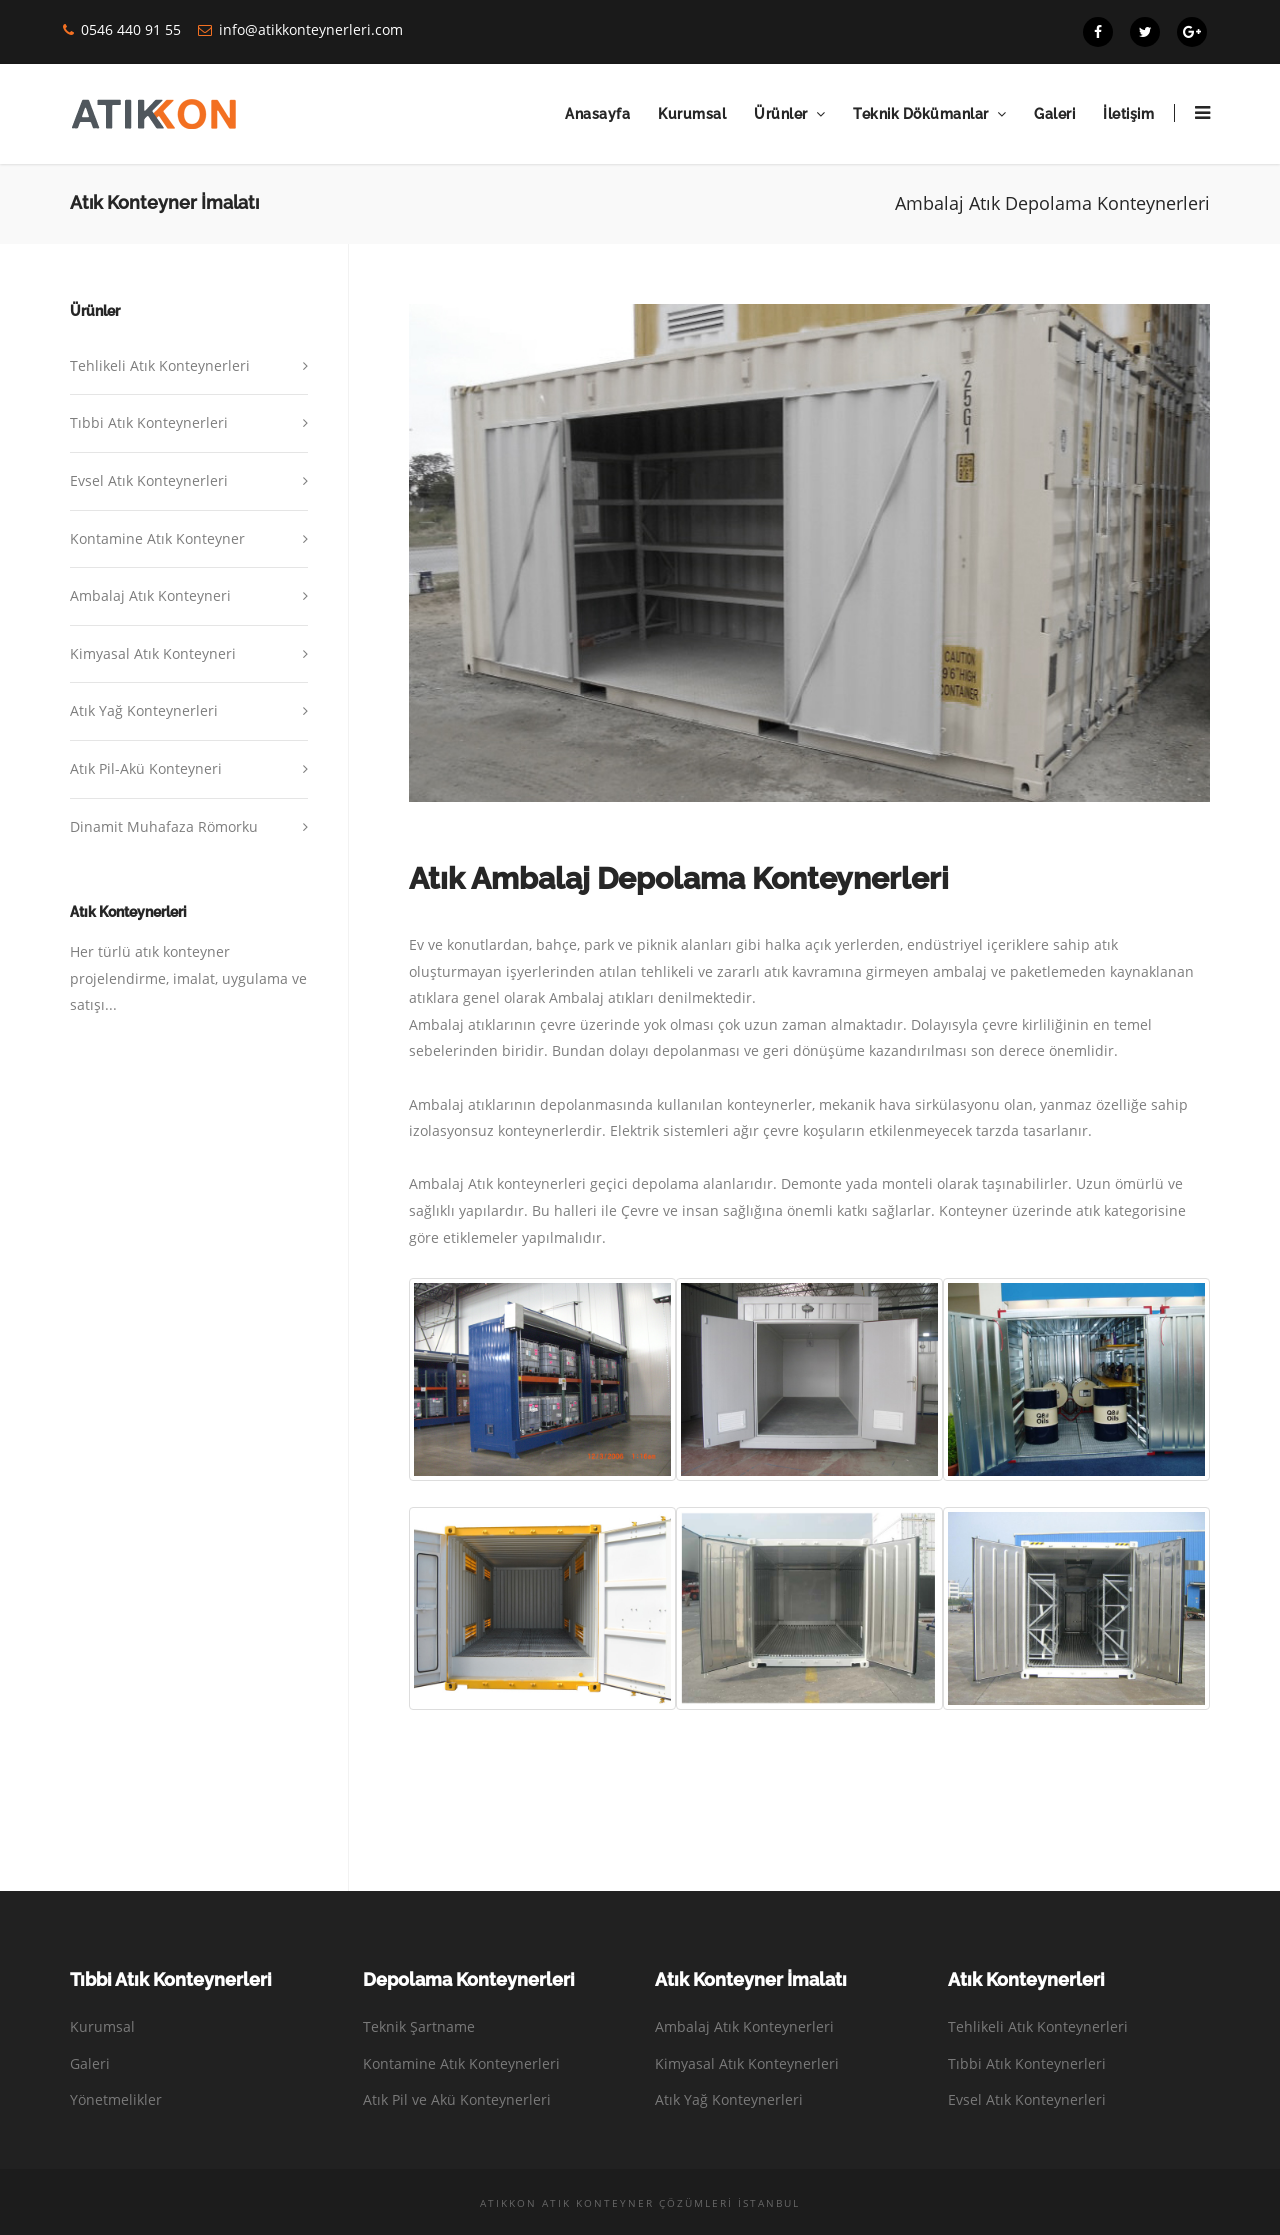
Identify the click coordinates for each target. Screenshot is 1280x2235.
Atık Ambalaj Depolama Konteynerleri (679, 878)
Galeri (1054, 114)
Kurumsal (692, 114)
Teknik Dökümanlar (921, 114)
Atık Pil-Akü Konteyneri (146, 768)
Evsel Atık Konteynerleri (149, 480)
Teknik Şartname (419, 2026)
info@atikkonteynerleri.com (311, 29)
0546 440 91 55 (131, 29)
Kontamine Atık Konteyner (157, 538)
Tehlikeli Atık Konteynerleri (160, 365)
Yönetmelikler (116, 2099)
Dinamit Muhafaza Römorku (164, 826)
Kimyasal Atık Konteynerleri (747, 2063)
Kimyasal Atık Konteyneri (153, 653)
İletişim (1128, 114)
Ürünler (781, 114)
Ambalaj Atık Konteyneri (150, 595)
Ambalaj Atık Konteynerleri (744, 2026)
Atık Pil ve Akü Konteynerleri (457, 2099)
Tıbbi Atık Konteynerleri (149, 422)
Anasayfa (597, 114)
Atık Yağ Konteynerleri (144, 710)
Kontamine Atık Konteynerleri (461, 2063)
